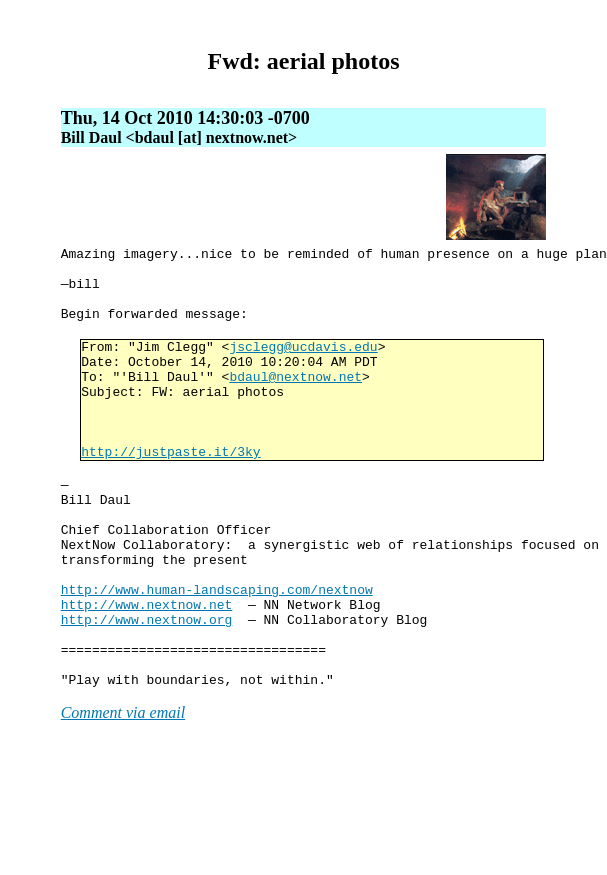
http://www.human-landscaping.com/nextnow (217, 658)
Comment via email (123, 799)
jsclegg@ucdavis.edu (303, 367)
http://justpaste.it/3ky (170, 493)
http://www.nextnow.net (147, 676)
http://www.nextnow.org (147, 694)
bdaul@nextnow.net (295, 403)
